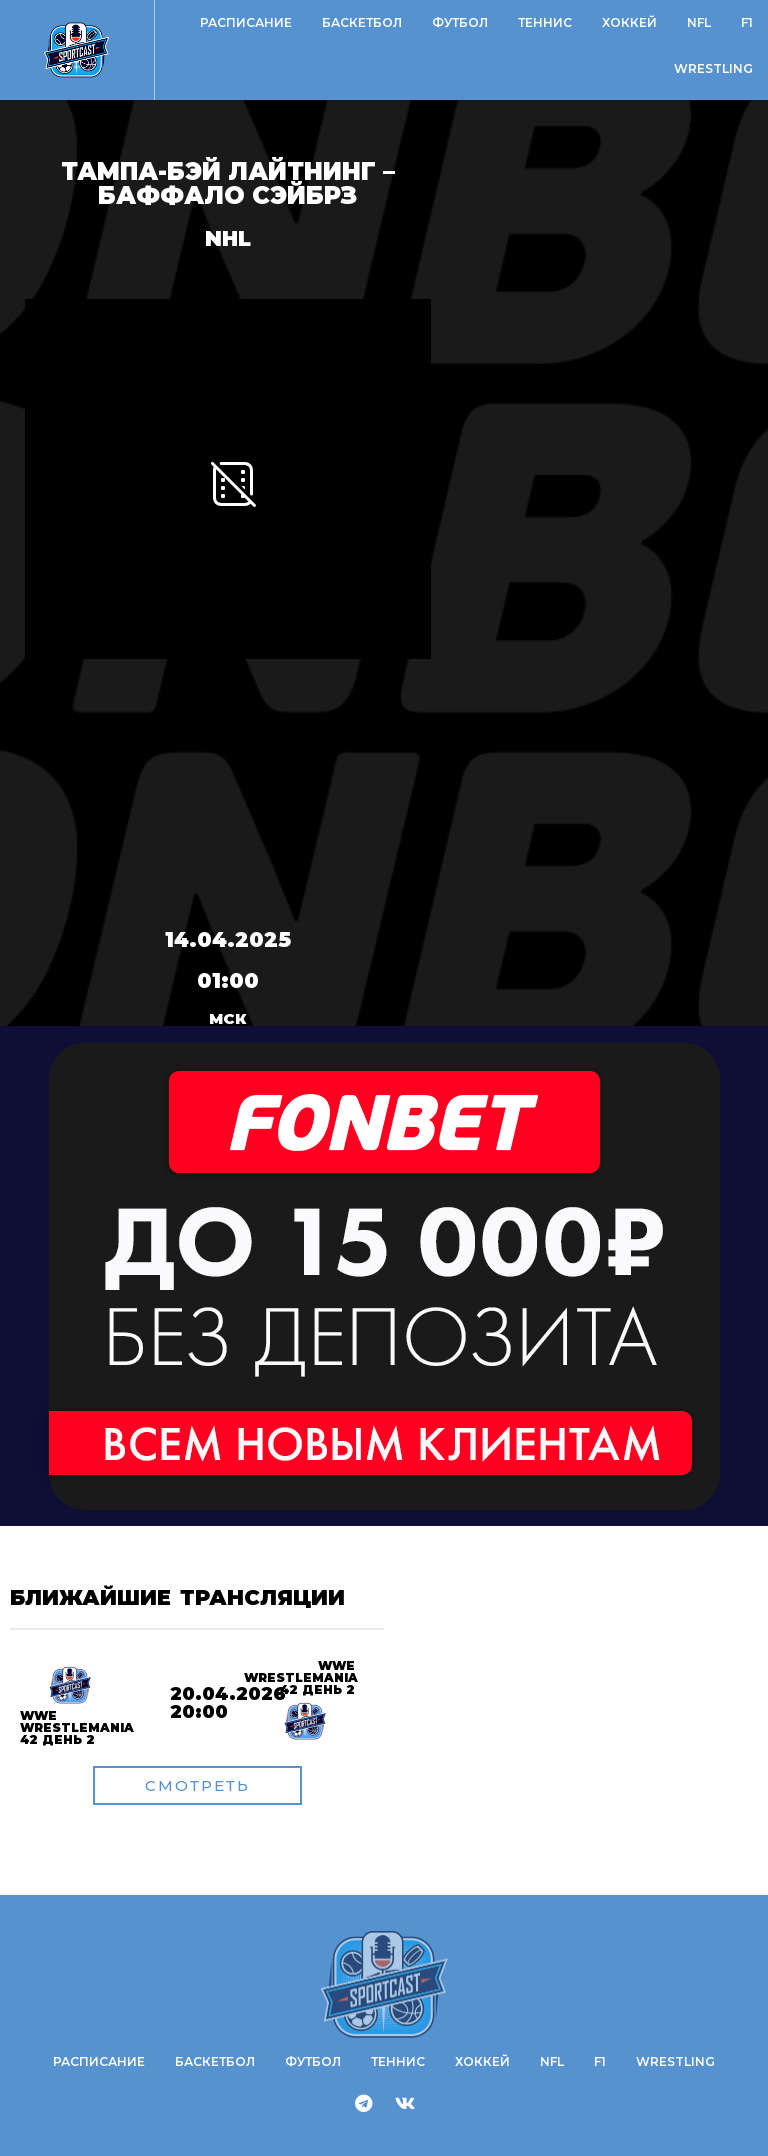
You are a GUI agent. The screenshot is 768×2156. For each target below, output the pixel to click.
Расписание (246, 22)
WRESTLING (713, 68)
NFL (699, 22)
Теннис (545, 22)
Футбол (460, 22)
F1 (747, 22)
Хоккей (629, 22)
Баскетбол (362, 22)
